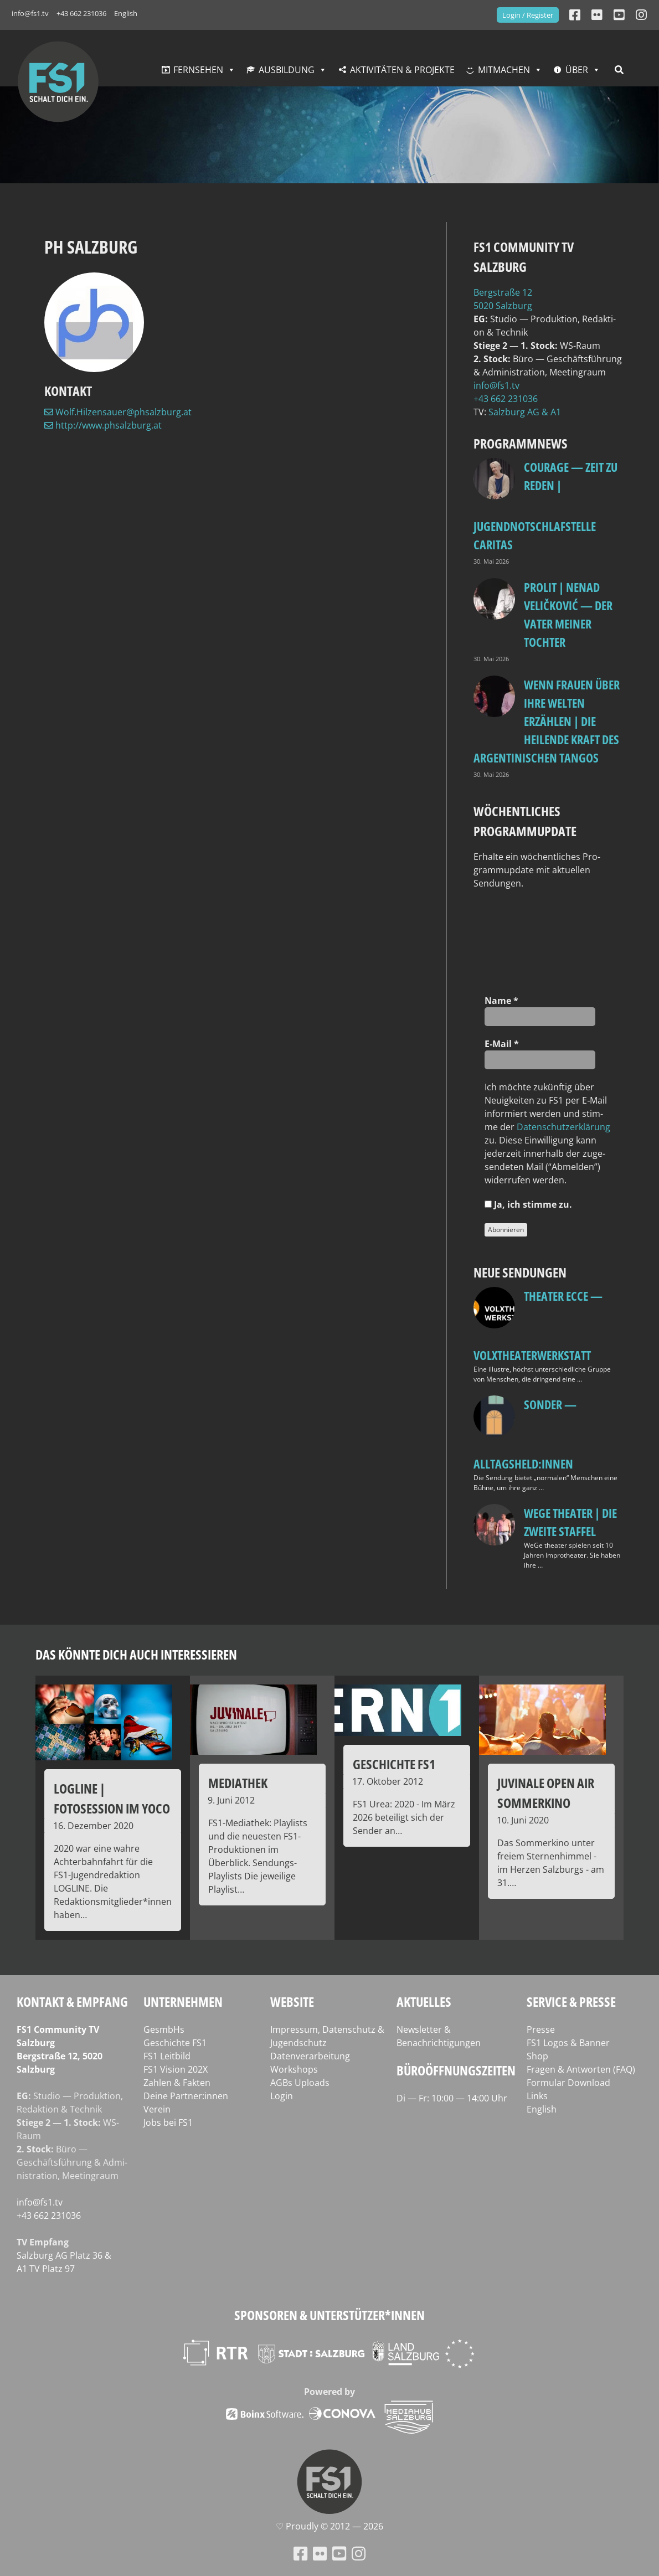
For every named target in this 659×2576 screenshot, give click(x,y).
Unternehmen (183, 2001)
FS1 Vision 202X (175, 2069)
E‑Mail (502, 1044)
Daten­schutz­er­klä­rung (563, 1127)
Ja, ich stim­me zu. (528, 1204)
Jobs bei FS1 (168, 2122)
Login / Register (527, 15)
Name (501, 1001)
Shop (537, 2056)
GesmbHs (163, 2029)
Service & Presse (571, 2001)
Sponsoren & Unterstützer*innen (329, 2315)
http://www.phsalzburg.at (103, 425)
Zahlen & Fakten (176, 2083)
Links (537, 2096)
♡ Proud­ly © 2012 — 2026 (329, 2526)
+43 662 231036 (81, 13)
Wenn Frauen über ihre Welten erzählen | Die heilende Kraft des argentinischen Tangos (546, 721)
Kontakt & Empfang (72, 2001)
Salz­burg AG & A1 (524, 412)
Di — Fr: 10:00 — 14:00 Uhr (452, 2098)
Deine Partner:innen (185, 2096)
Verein (157, 2109)
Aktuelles (424, 2001)
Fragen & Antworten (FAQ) (581, 2069)
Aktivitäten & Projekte (402, 70)
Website (292, 2001)
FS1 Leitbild (167, 2056)
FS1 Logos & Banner (568, 2043)
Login (281, 2096)
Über (576, 70)
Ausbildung (287, 70)
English (125, 13)
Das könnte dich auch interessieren (136, 1654)
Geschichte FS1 (175, 2043)
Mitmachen (504, 70)
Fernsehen (198, 70)
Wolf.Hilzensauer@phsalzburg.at (118, 412)
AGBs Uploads (300, 2083)
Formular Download (568, 2083)
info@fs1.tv (30, 13)
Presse (541, 2029)
